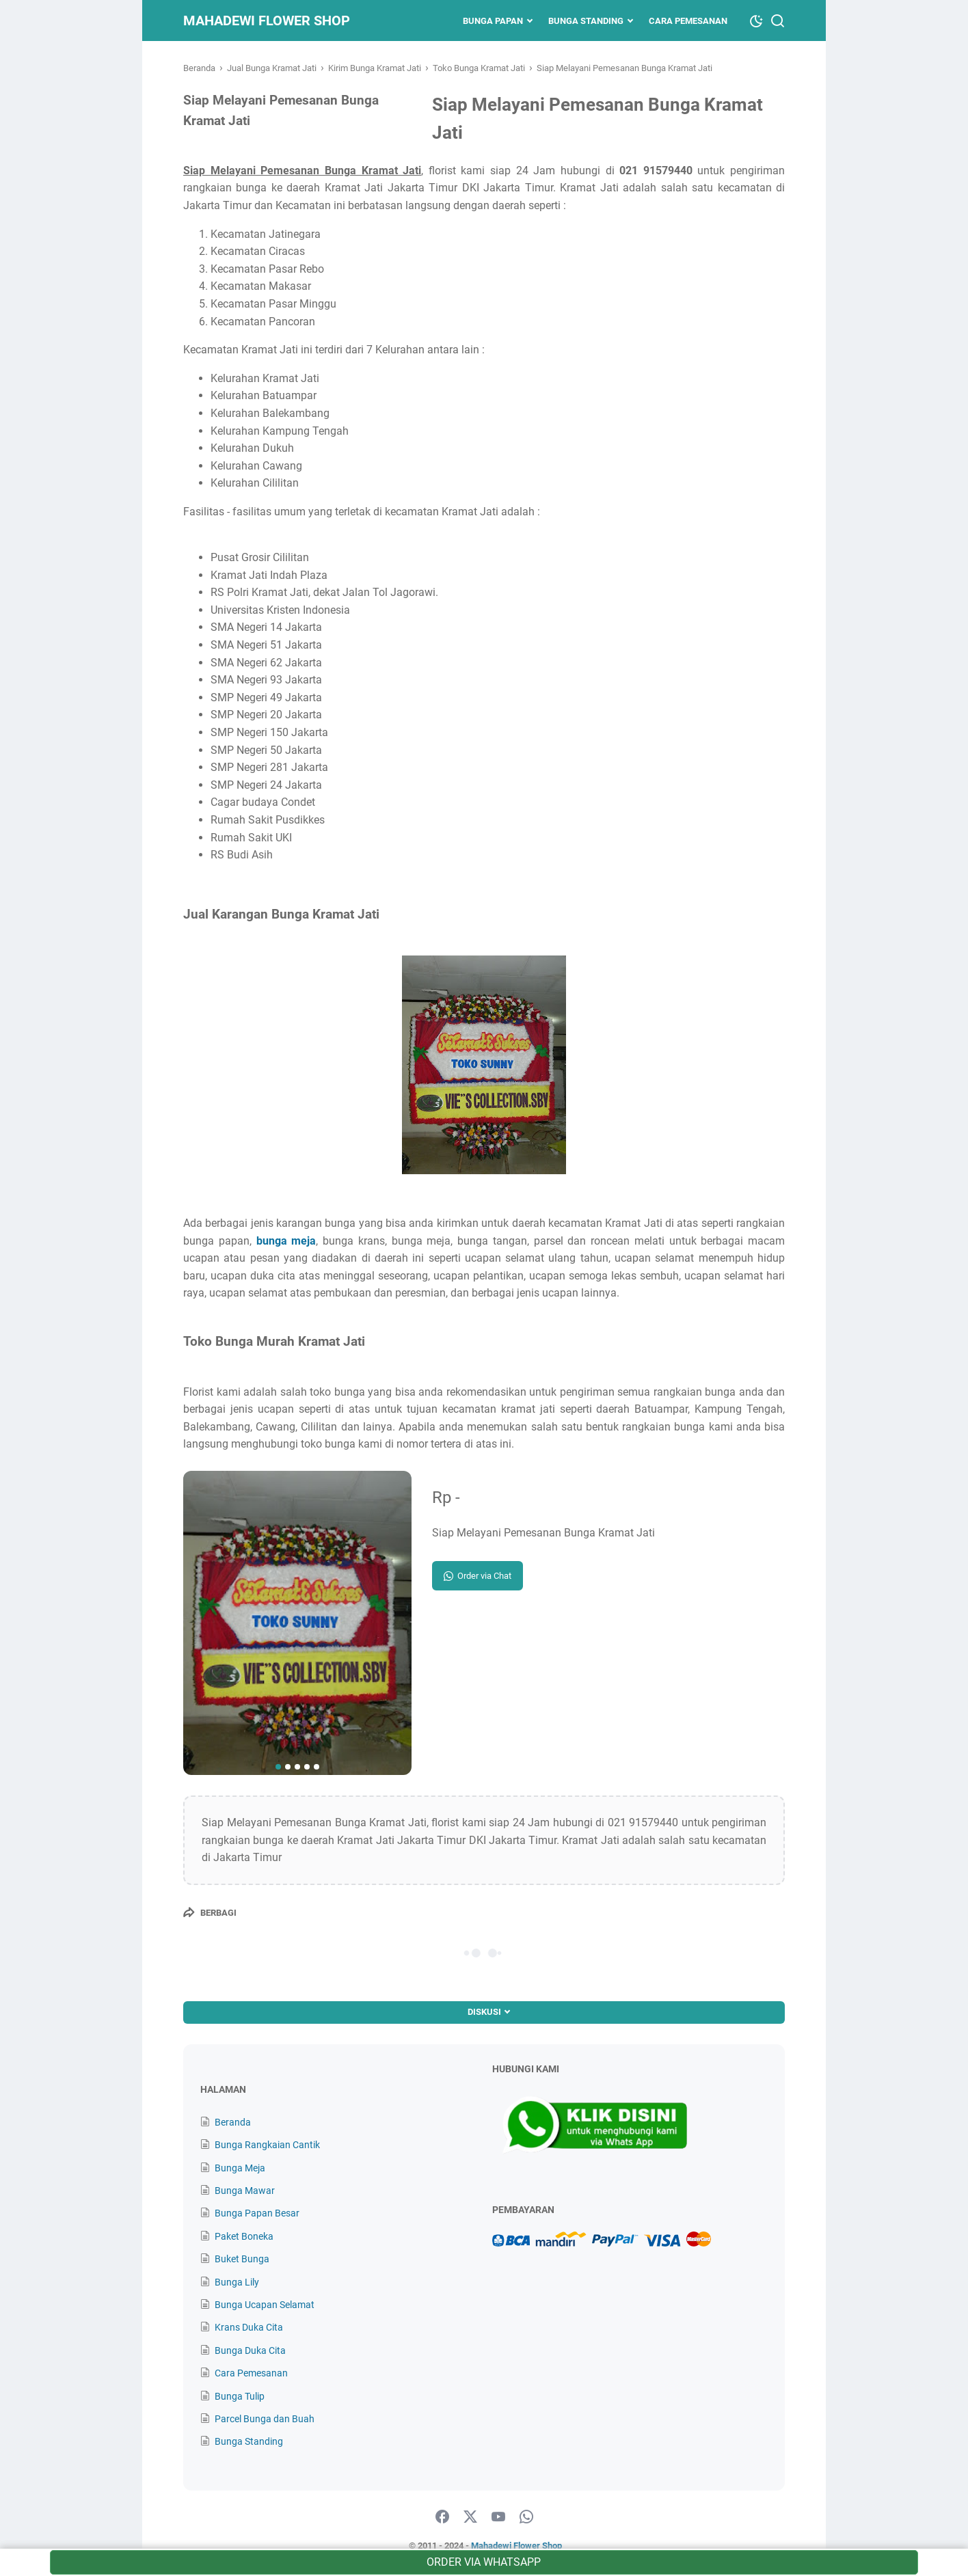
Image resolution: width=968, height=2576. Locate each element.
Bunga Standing (585, 21)
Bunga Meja (240, 2168)
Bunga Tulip (240, 2396)
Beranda (233, 2122)
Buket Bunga (242, 2258)
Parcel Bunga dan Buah (264, 2418)
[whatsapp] (526, 2517)
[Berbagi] (210, 1912)
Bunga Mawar (245, 2190)
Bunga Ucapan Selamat (264, 2304)
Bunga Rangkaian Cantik (267, 2144)
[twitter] (470, 2517)
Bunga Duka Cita (250, 2350)
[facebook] (442, 2517)
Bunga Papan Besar (257, 2213)
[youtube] (498, 2517)
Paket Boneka (244, 2236)
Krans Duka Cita (249, 2327)
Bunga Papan (493, 21)
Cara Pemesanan (688, 21)
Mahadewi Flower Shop (266, 20)
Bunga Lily (237, 2282)
